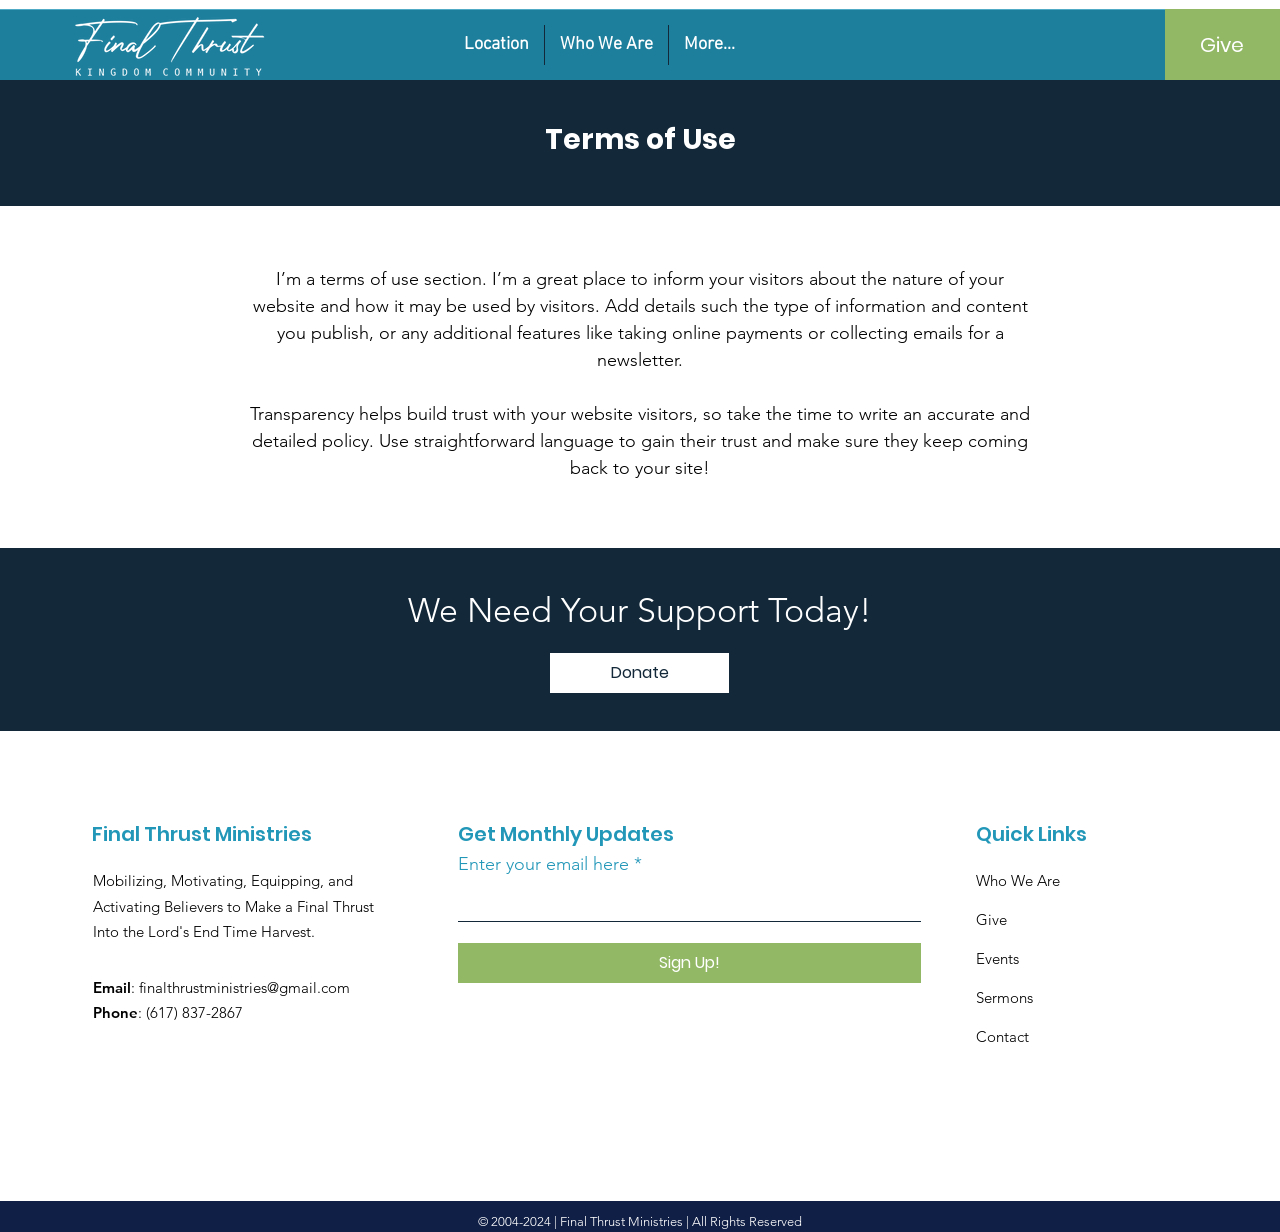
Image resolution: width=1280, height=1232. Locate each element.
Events (997, 958)
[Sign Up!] (689, 963)
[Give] (1222, 45)
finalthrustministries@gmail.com (244, 987)
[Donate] (639, 673)
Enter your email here (543, 864)
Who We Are (1020, 880)
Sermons (1004, 997)
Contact (1002, 1036)
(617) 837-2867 (194, 1012)
